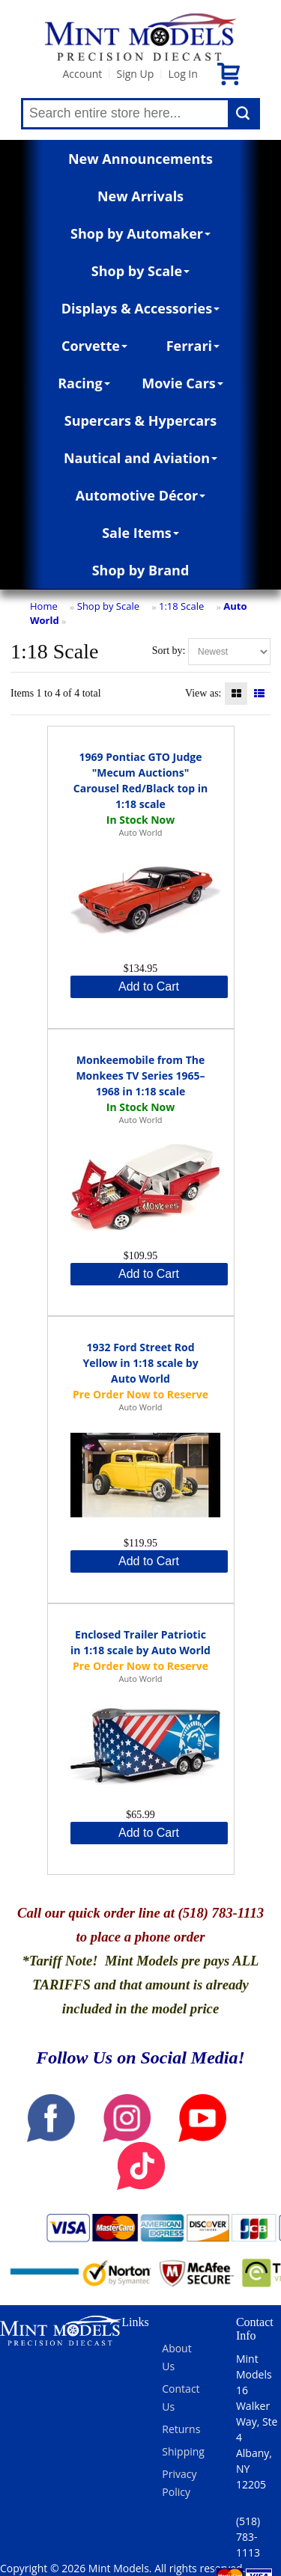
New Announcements (140, 159)
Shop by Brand (141, 570)
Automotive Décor (140, 495)
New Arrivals (140, 196)
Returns (181, 2429)
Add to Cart (148, 986)
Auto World (141, 832)
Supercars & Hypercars (140, 420)
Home (44, 606)
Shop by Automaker (140, 233)
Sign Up (135, 74)
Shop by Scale (140, 271)
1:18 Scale (181, 606)
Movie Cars (182, 383)
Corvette (94, 346)
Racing (84, 383)
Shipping (183, 2451)
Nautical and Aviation (140, 458)
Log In (182, 74)
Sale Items (140, 533)
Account (82, 74)
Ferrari (193, 346)
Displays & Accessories (140, 308)
